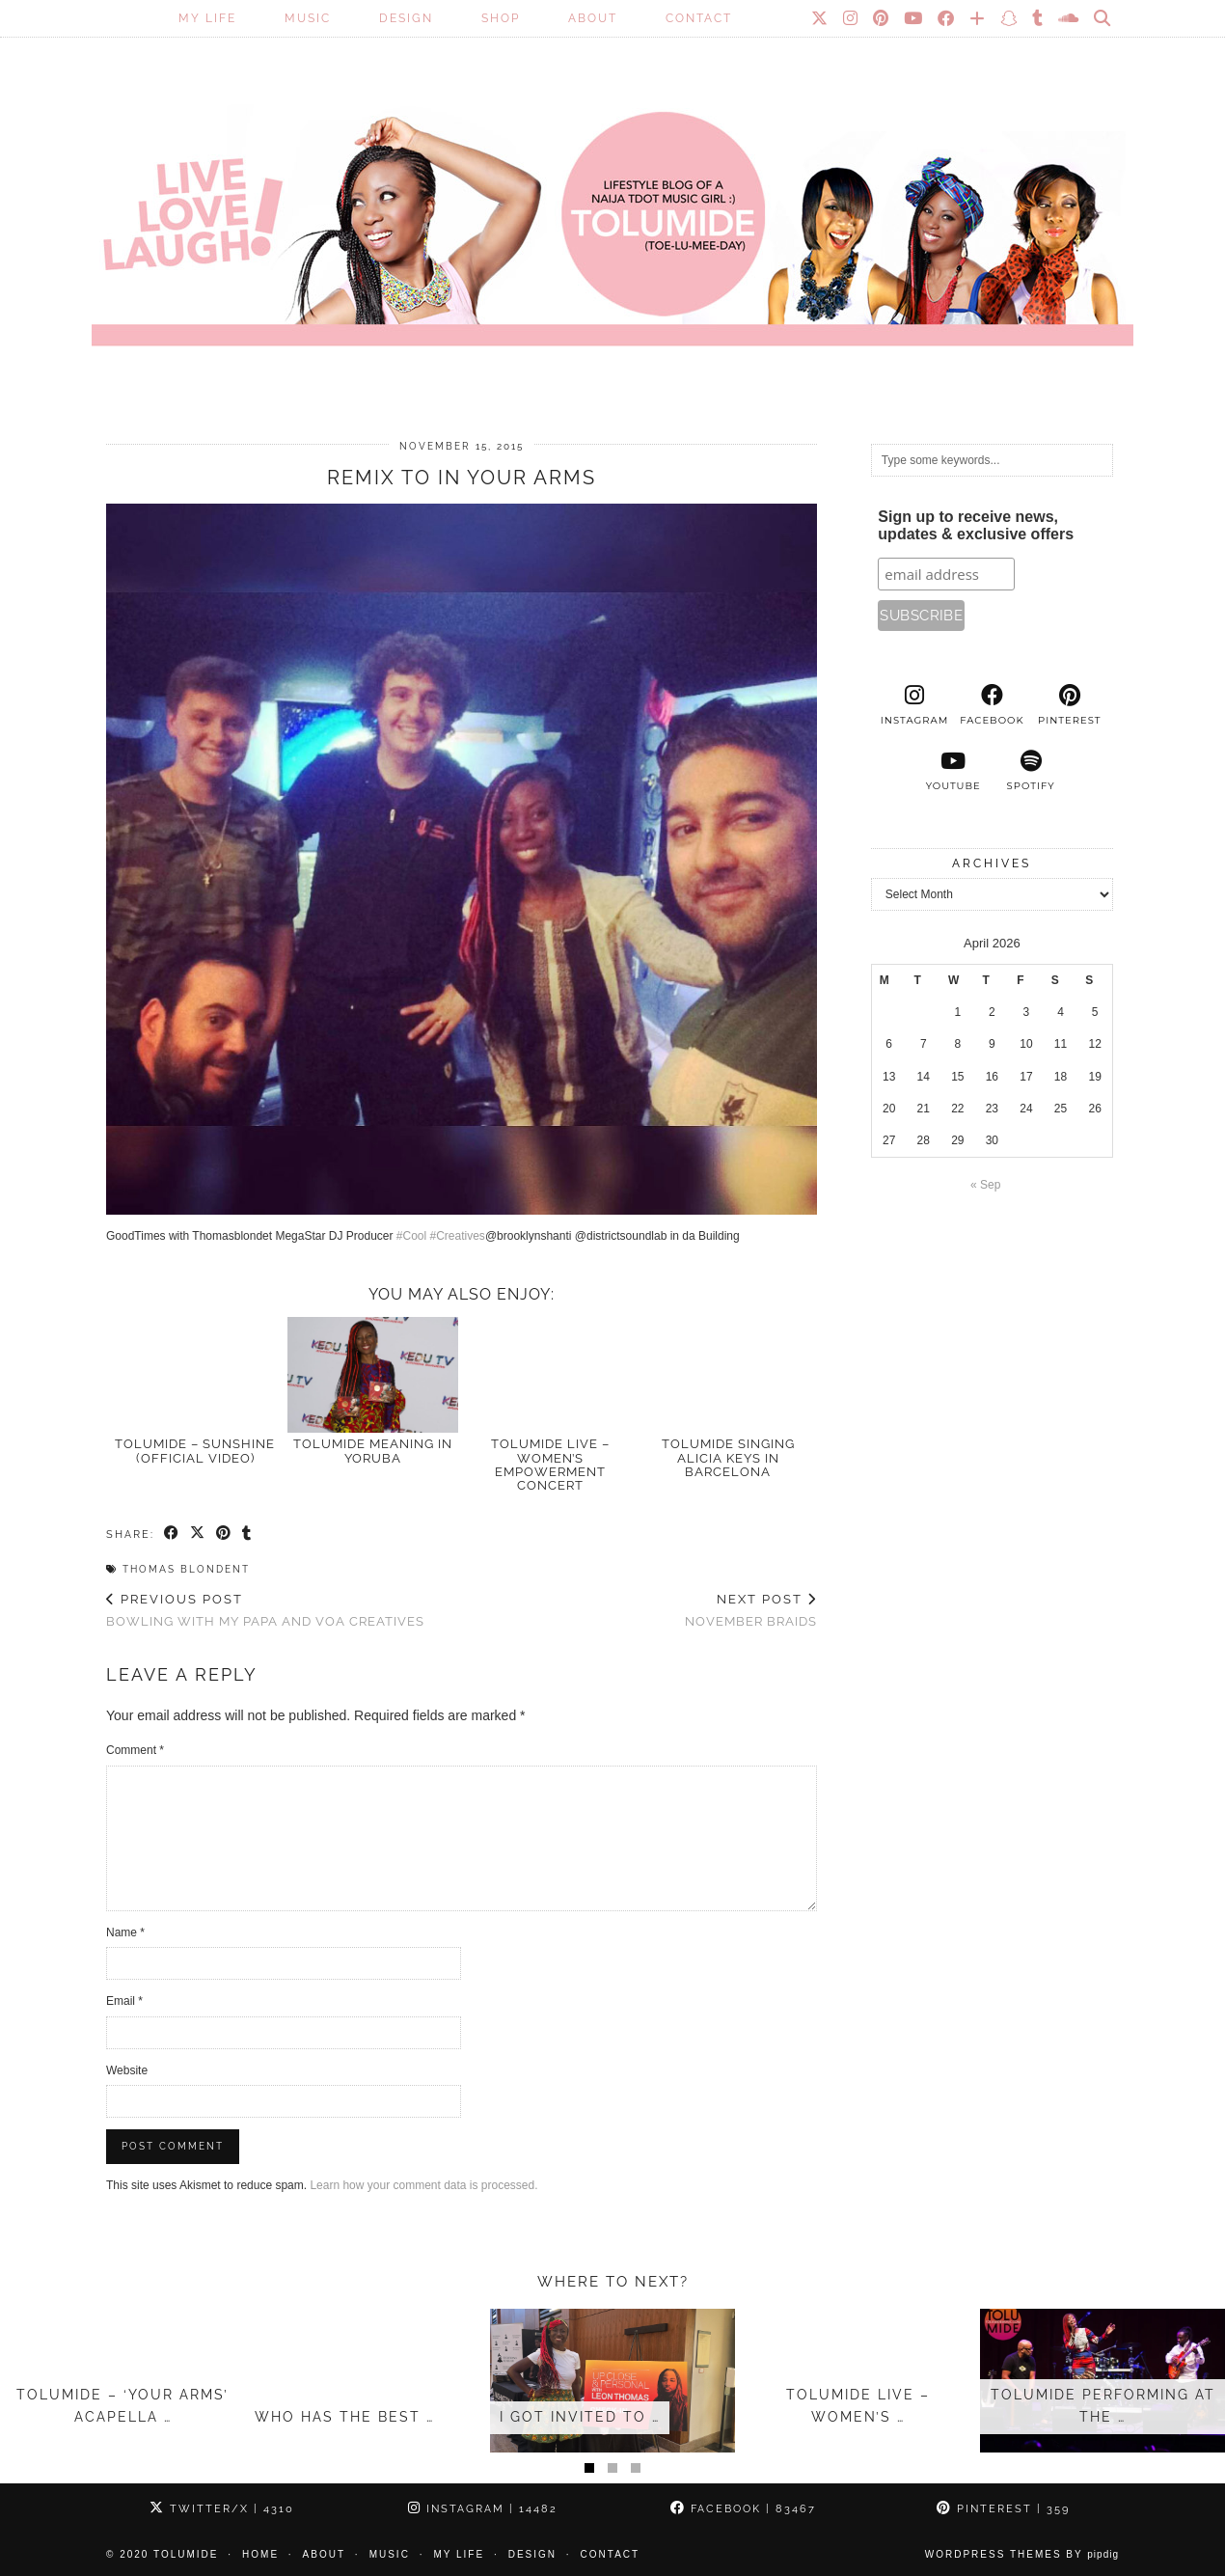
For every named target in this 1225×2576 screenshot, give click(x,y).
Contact (699, 18)
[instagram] (914, 705)
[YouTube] (914, 18)
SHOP (500, 18)
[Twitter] (820, 18)
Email (124, 2001)
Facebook (743, 2509)
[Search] (1103, 18)
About (592, 18)
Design (406, 18)
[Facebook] (947, 18)
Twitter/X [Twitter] (222, 2509)
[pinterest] (1069, 705)
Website (127, 2070)
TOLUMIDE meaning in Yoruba (372, 1451)
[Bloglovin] (978, 18)
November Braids (751, 1610)
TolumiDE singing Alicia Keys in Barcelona (728, 1458)
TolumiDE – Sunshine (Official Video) (195, 1451)
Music (308, 18)
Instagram (483, 2509)
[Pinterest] (881, 18)
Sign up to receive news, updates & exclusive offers (976, 525)
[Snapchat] (1009, 18)
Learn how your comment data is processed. (423, 2185)
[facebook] (991, 705)
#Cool (411, 1236)
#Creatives (457, 1236)
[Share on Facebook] (172, 1534)
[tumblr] (1038, 18)
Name (125, 1932)
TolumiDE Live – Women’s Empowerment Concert (550, 1465)
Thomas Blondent (186, 1569)
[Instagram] (851, 18)
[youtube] (953, 771)
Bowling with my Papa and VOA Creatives (265, 1610)
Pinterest (1003, 2509)
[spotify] (1030, 771)
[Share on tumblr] (247, 1534)
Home (260, 2554)
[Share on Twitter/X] (198, 1534)
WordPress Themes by (1022, 2554)
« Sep (985, 1185)
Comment (135, 1750)
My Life (207, 18)
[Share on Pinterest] (224, 1534)
